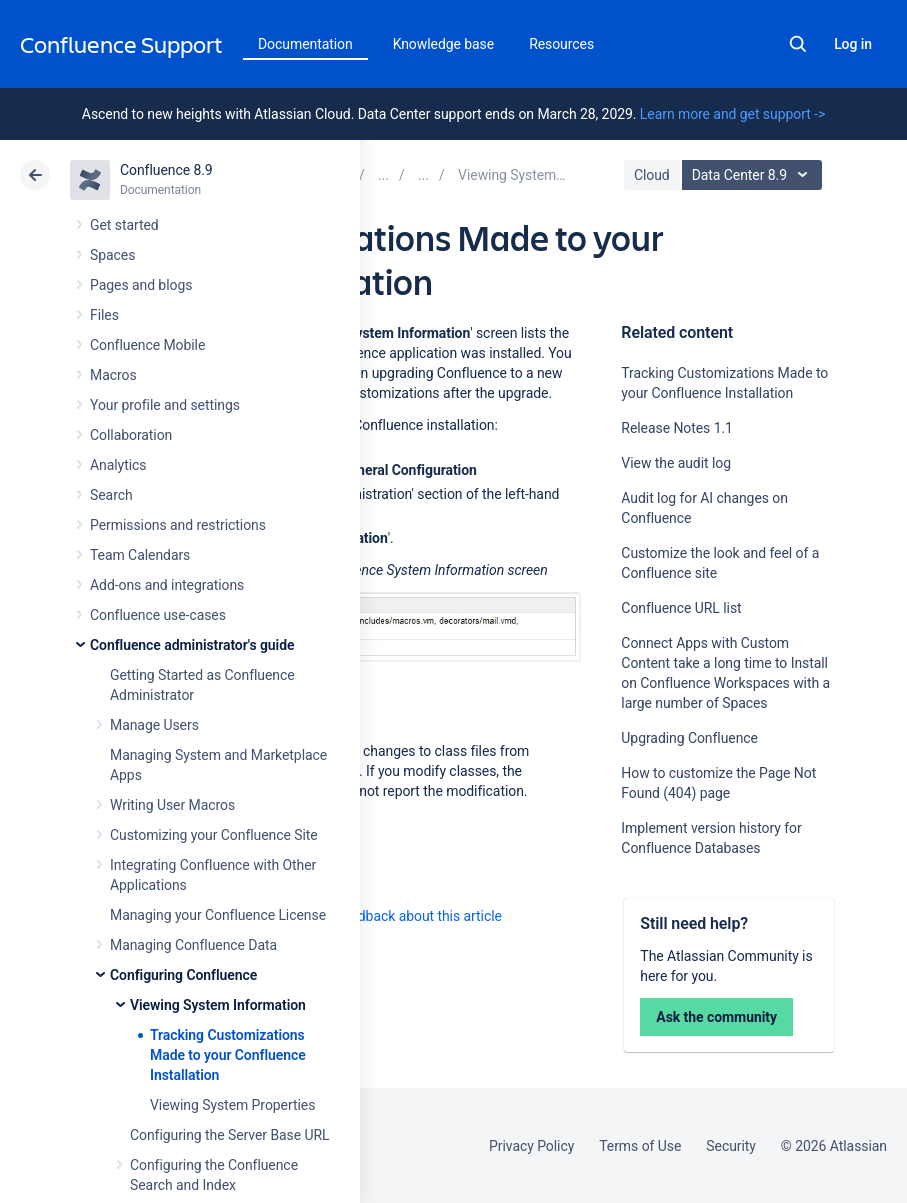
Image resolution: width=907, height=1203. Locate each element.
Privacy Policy (531, 1146)
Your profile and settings (165, 405)
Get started (124, 225)
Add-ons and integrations (167, 585)
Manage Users (154, 725)
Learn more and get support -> (732, 114)
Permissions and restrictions (178, 525)
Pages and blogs (141, 285)
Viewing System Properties (232, 1105)
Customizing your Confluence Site (214, 835)
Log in (853, 44)
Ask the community (716, 1017)
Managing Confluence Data (193, 945)
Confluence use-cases (158, 615)
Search (798, 44)
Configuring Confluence (183, 975)
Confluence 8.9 (166, 170)
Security (731, 1146)
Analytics (118, 465)
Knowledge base (444, 44)
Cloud (652, 175)
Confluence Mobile (147, 345)
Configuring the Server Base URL (230, 1135)
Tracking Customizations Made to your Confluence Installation (228, 1055)
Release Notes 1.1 (677, 428)
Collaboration (131, 435)
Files (104, 315)
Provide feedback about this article (395, 916)
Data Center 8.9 (754, 175)
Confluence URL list (681, 608)
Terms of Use (640, 1146)
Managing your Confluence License (218, 915)
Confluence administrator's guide (192, 645)
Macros (113, 375)
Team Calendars (140, 555)
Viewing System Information (218, 1005)
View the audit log (676, 463)
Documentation (305, 44)
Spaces (112, 255)
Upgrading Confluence (689, 738)
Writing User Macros (172, 805)
